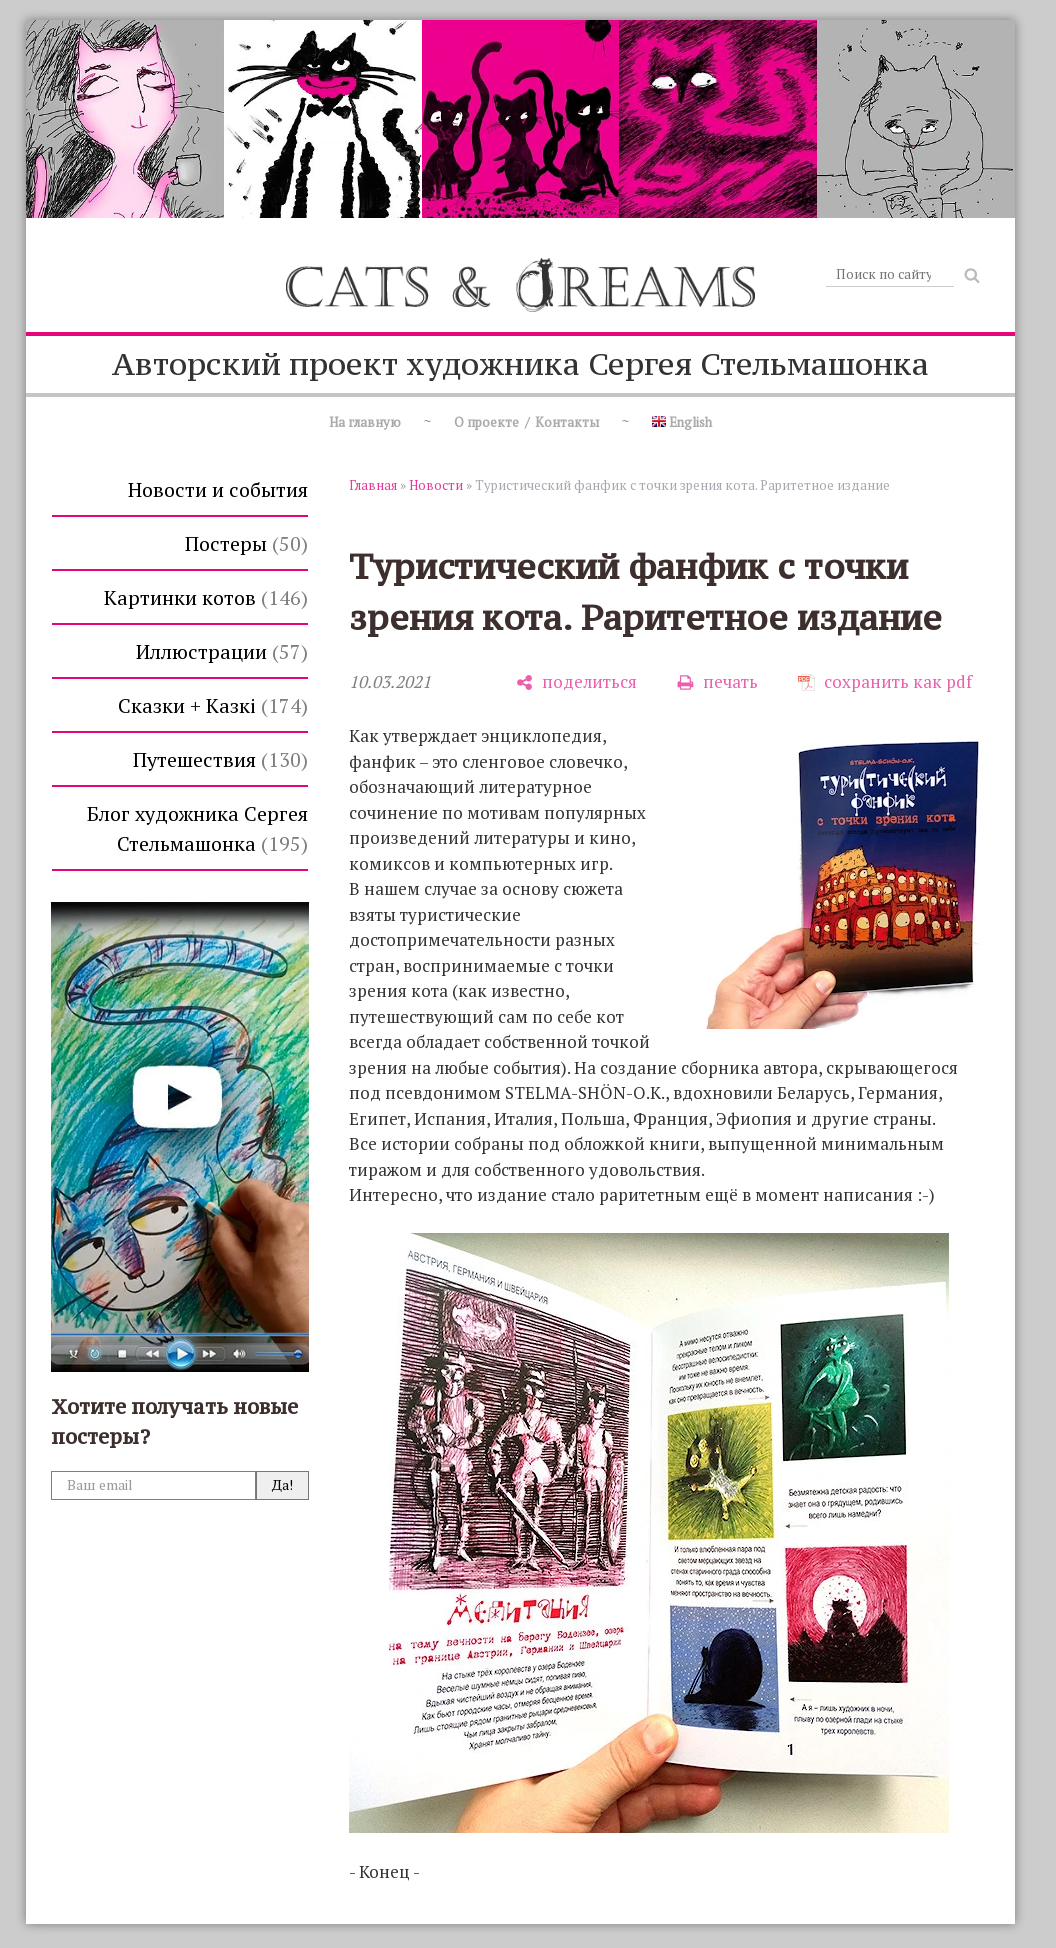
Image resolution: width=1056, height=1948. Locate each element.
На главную (365, 422)
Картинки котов (206, 597)
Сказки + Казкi (213, 705)
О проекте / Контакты (526, 422)
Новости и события (218, 489)
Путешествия (220, 759)
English (682, 422)
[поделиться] (576, 682)
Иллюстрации (222, 651)
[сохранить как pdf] (885, 682)
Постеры (246, 543)
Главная (373, 485)
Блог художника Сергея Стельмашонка (197, 828)
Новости (436, 485)
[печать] (717, 682)
